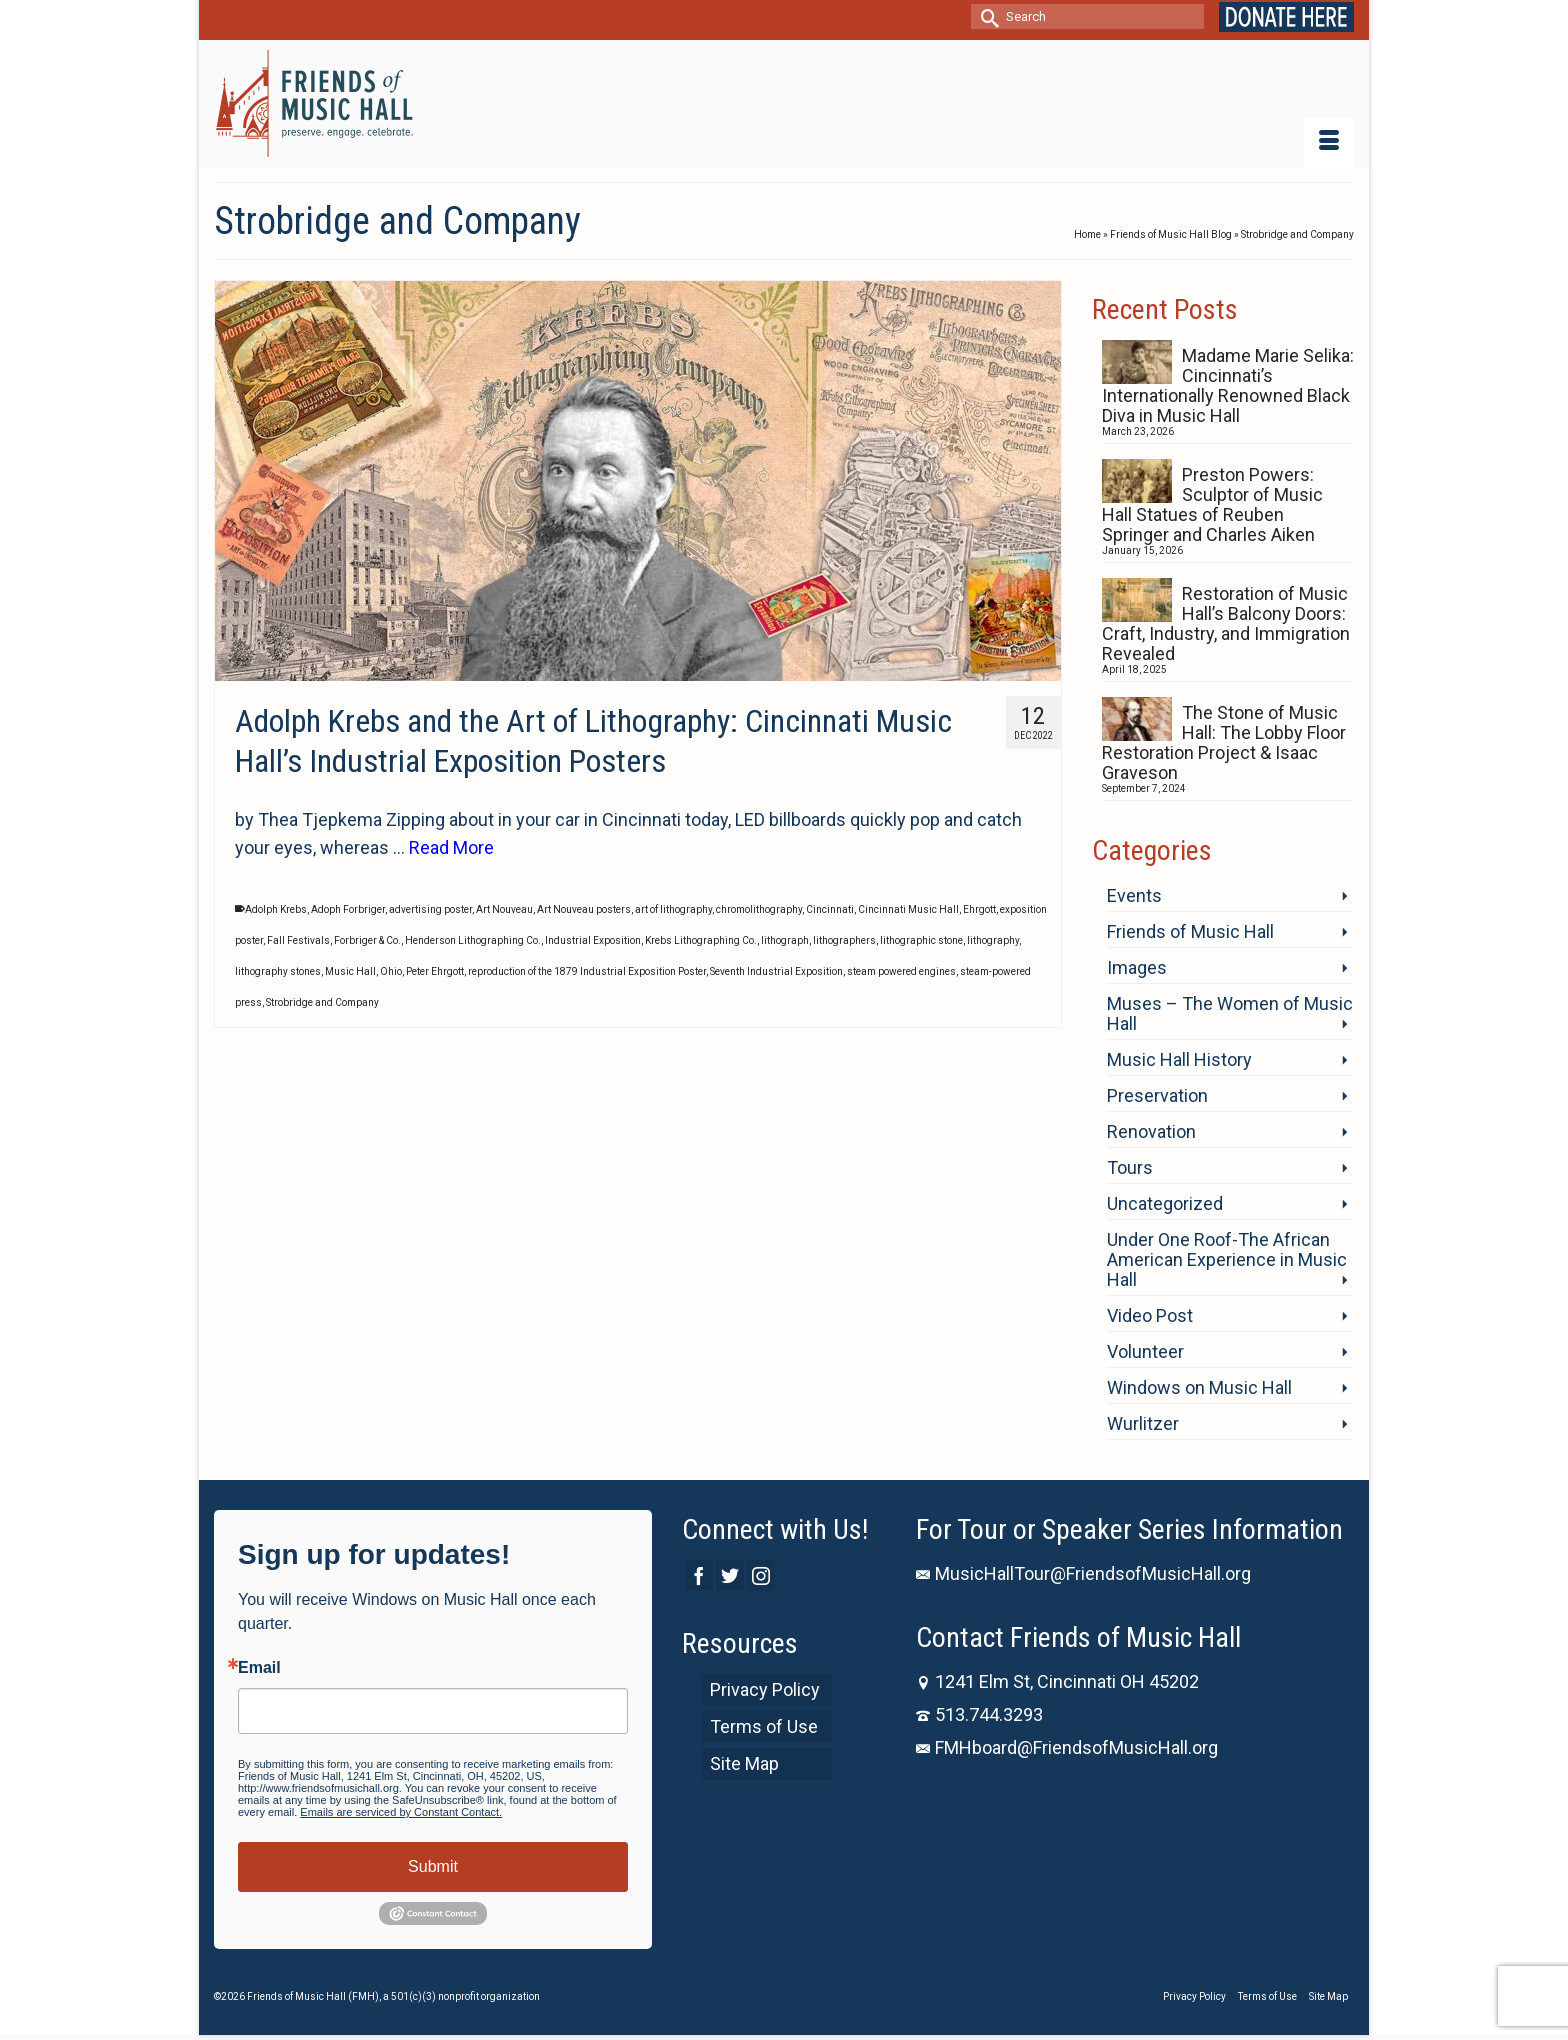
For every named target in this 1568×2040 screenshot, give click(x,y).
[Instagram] (761, 1575)
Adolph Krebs (276, 909)
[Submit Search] (986, 16)
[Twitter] (730, 1575)
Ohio (391, 971)
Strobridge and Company (322, 1002)
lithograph (785, 940)
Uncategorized (1165, 1203)
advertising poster (430, 909)
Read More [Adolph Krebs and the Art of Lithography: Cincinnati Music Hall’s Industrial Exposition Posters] (451, 847)
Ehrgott (979, 909)
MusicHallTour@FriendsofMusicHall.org (1083, 1573)
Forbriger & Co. (367, 940)
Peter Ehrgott (435, 971)
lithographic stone (921, 940)
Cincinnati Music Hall (908, 909)
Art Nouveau (504, 909)
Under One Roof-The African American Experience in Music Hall (1227, 1259)
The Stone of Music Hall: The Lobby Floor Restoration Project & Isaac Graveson (1224, 742)
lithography (993, 940)
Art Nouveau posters (584, 909)
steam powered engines (901, 971)
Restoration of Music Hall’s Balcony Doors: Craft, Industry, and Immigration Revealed (1226, 623)
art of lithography (673, 909)
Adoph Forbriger (348, 909)
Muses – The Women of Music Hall (1230, 1013)
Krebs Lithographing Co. (701, 940)
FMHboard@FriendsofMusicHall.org (1067, 1747)
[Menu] (1329, 142)
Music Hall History (1179, 1059)
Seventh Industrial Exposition (776, 971)
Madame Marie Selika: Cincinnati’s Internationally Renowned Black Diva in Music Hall (1228, 385)
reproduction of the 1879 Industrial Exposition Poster (587, 971)
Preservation (1157, 1095)
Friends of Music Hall (1190, 931)
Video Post (1150, 1315)
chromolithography (759, 909)
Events (1134, 895)
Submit (433, 1866)
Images (1137, 967)
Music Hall (350, 971)
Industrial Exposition (593, 940)
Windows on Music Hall (1199, 1387)
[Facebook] (699, 1575)
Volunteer (1145, 1351)
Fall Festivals (298, 940)
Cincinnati (830, 909)
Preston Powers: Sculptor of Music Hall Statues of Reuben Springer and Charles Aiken (1212, 504)
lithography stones (278, 971)
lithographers (844, 940)
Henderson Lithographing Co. (473, 940)
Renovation (1151, 1131)
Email (259, 1668)
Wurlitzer (1143, 1423)
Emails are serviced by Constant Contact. (401, 1812)
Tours (1130, 1167)
